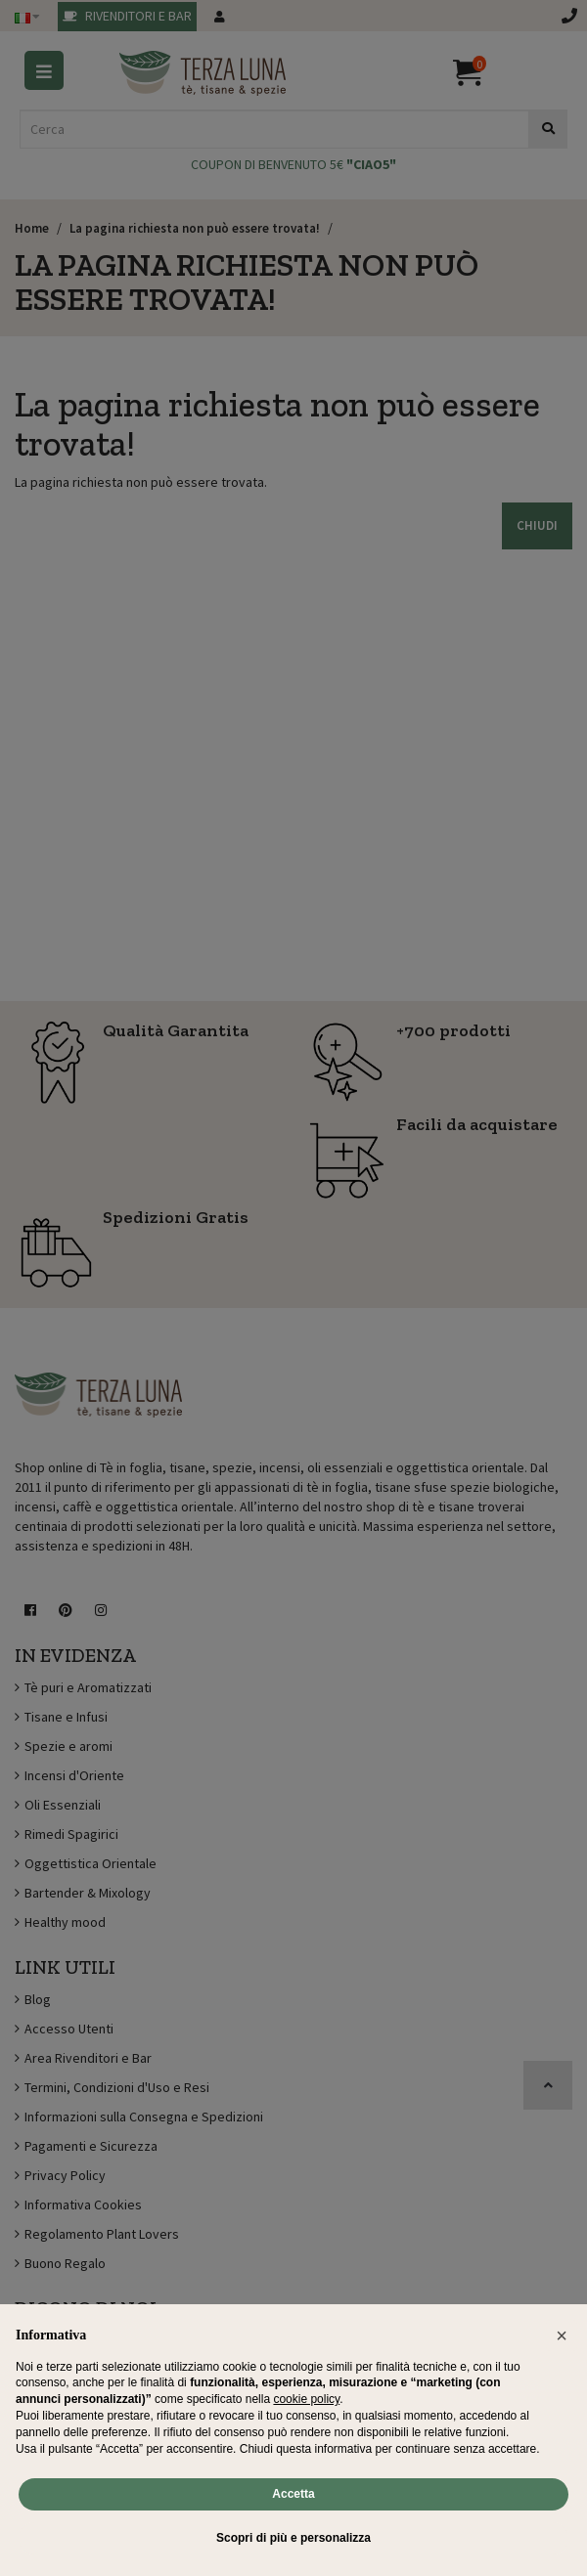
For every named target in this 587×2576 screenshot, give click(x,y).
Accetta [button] (293, 2494)
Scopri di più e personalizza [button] (293, 2538)
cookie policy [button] (306, 2399)
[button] (561, 2335)
